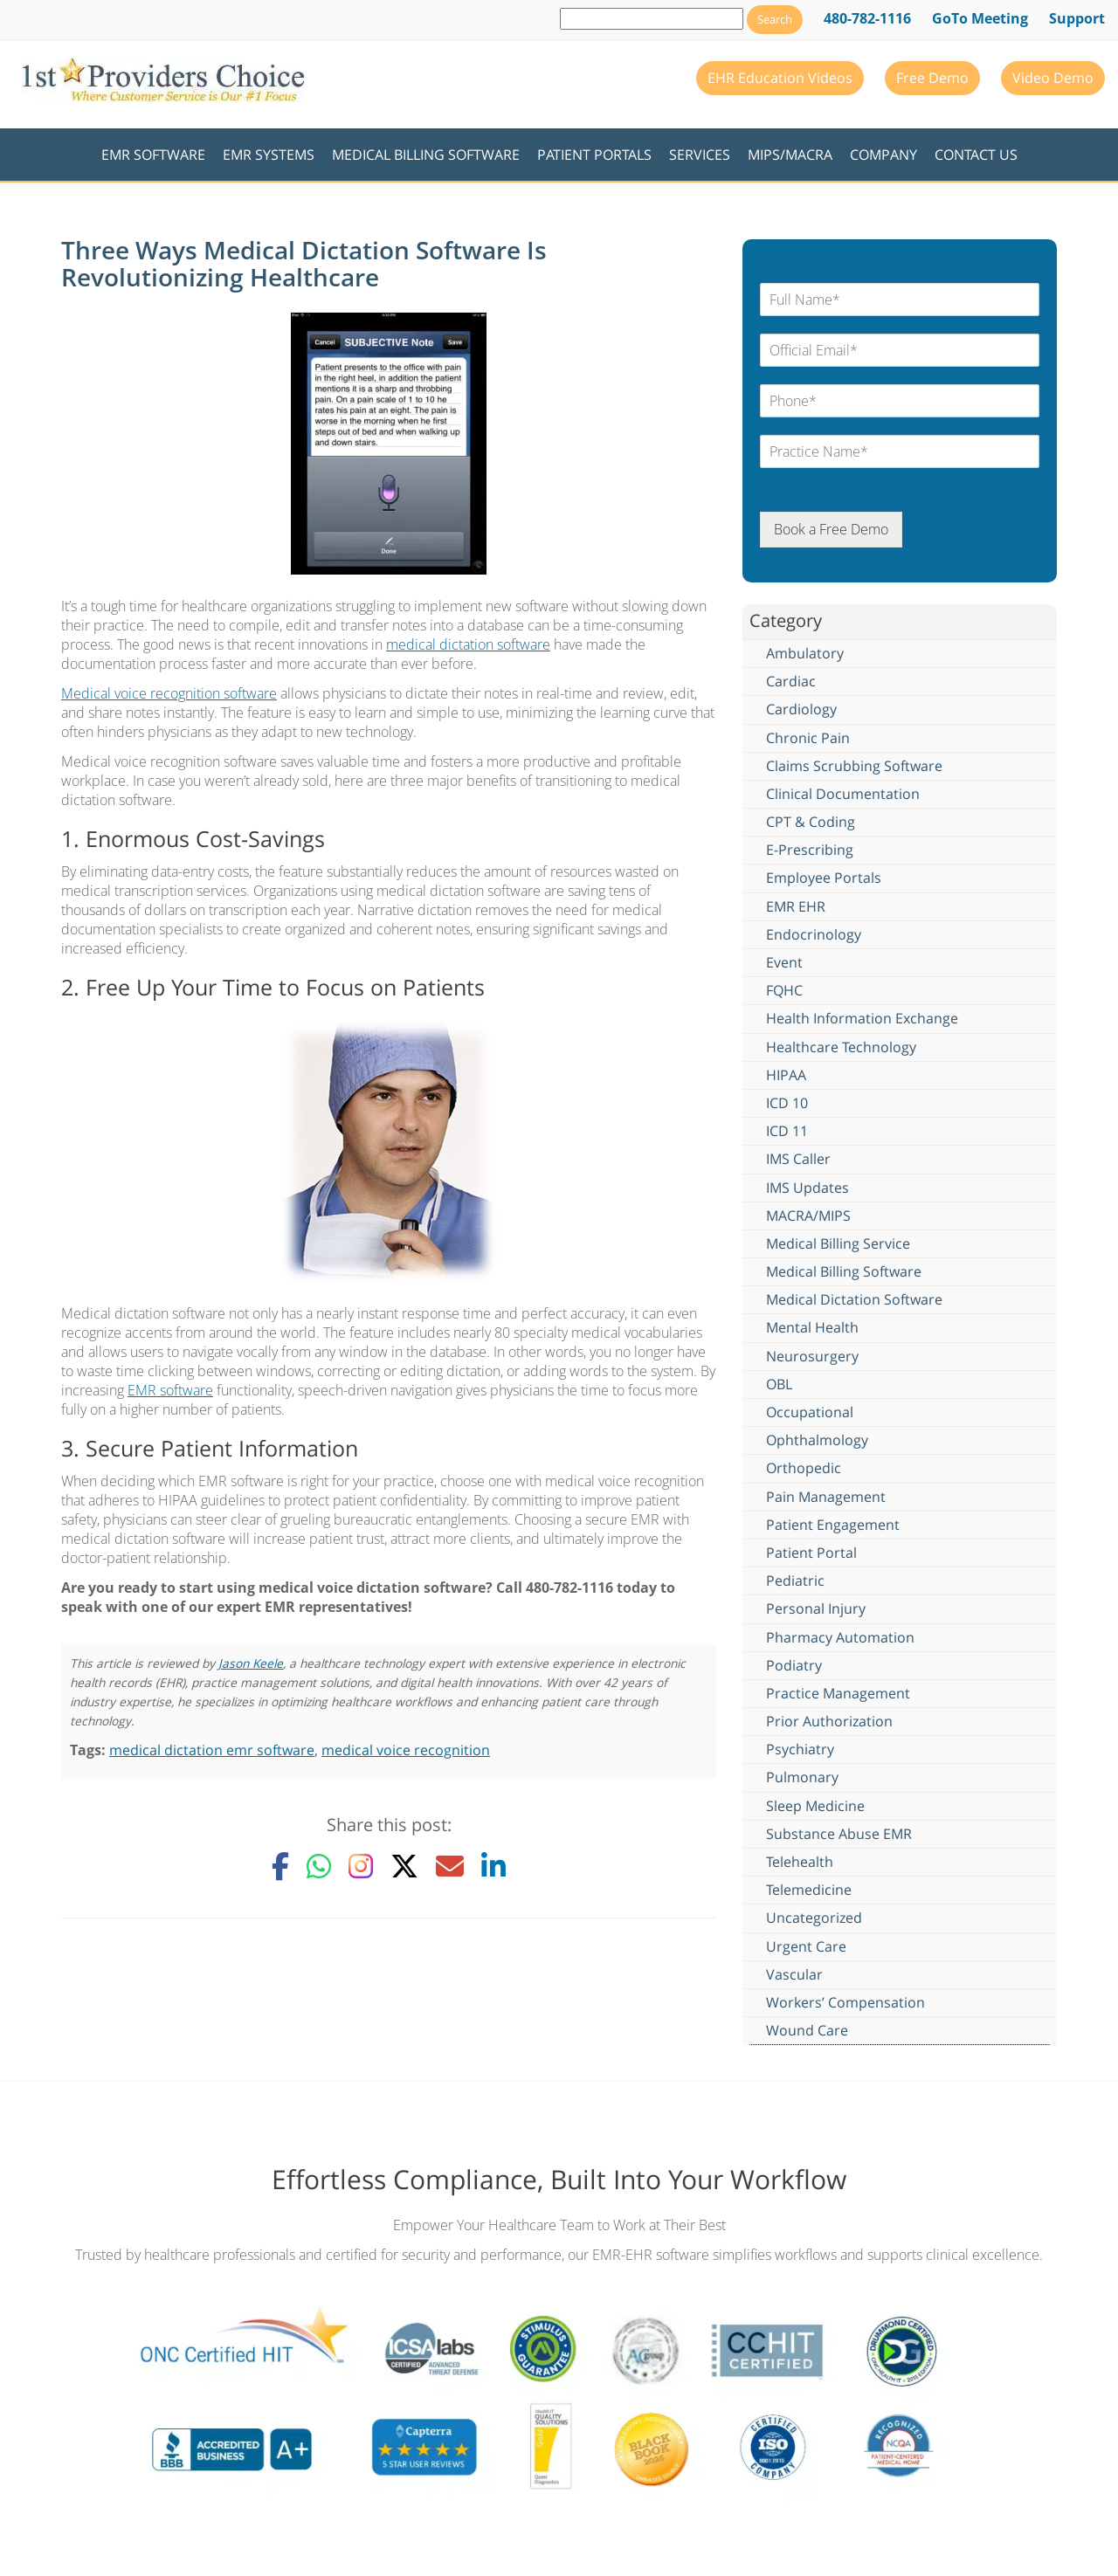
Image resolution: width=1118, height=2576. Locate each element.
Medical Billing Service (838, 1243)
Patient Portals (594, 154)
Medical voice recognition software (169, 693)
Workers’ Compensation (845, 2002)
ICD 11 (787, 1130)
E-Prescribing (809, 849)
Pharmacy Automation (840, 1637)
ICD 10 (787, 1102)
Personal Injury (816, 1608)
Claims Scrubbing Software (854, 765)
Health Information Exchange (862, 1018)
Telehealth (799, 1861)
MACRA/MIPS (808, 1215)
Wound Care (807, 2030)
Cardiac (791, 681)
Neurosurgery (812, 1356)
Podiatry (794, 1665)
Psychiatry (800, 1749)
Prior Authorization (829, 1721)
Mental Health (812, 1327)
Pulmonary (802, 1777)
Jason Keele (250, 1663)
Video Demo (1053, 77)
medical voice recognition (405, 1750)
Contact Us (976, 154)
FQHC (784, 990)
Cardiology (801, 709)
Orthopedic (803, 1467)
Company (883, 154)
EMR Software (153, 154)
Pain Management (826, 1496)
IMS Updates (807, 1187)
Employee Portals (823, 877)
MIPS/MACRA (790, 154)
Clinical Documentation (843, 793)
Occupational (809, 1412)
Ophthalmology (817, 1440)
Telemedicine (809, 1889)
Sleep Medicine (815, 1805)
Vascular (794, 1974)
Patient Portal (811, 1552)
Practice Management (838, 1693)
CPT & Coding (810, 821)
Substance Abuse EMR (839, 1833)
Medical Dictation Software (854, 1299)
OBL (779, 1384)
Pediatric (795, 1580)
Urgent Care (806, 1946)
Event (784, 962)
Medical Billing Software (426, 154)
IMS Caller (798, 1158)
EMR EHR (795, 906)
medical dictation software (468, 644)
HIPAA (786, 1075)
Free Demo (932, 77)
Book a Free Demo (831, 529)
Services (699, 154)
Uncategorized (814, 1917)
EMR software (170, 1390)
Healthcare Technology (841, 1047)
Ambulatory (805, 653)
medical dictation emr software (211, 1750)
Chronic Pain (808, 737)
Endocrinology (813, 934)
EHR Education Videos (779, 77)
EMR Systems (268, 154)
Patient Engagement (833, 1524)
